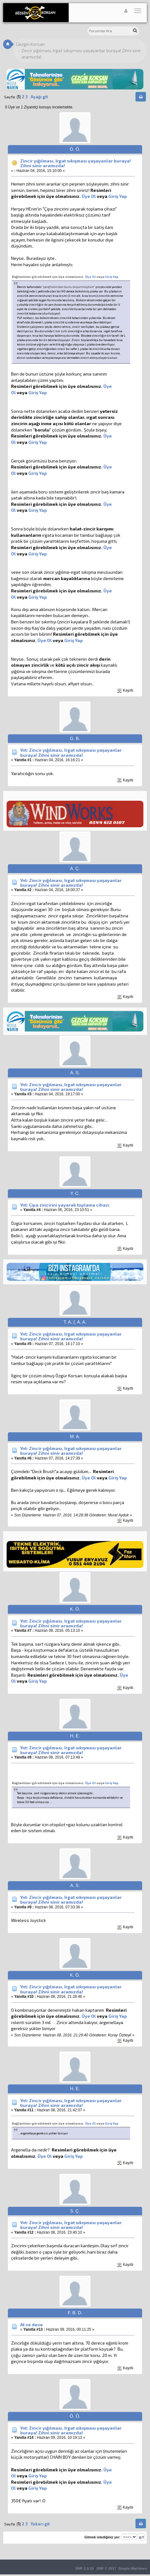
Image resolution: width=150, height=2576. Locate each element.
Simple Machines (132, 2568)
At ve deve (31, 2324)
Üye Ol (89, 196)
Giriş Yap (117, 196)
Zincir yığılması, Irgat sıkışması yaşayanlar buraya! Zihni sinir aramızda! (75, 163)
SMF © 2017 (106, 2568)
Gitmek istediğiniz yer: (102, 2537)
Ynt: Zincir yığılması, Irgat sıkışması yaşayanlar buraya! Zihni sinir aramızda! (71, 752)
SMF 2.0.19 (84, 2568)
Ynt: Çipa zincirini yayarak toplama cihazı (64, 1205)
